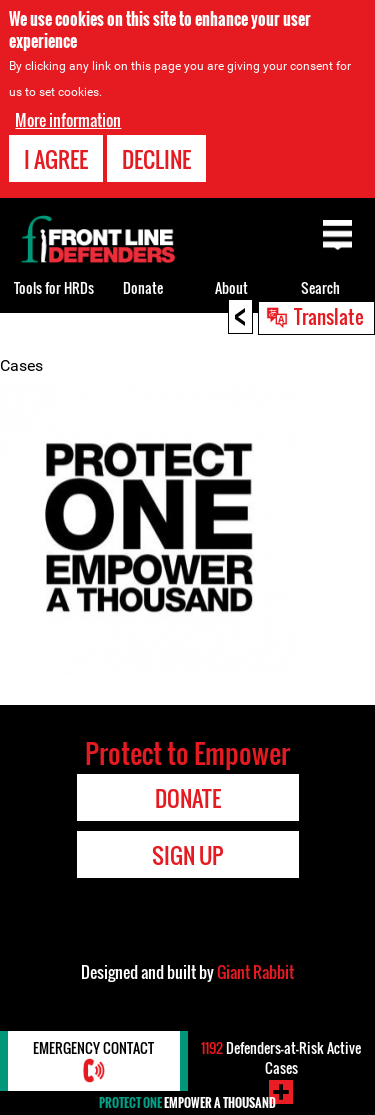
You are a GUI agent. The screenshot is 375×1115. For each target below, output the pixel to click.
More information (68, 120)
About (231, 287)
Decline (156, 159)
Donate (143, 287)
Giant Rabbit (255, 972)
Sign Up (187, 855)
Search (320, 287)
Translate (329, 316)
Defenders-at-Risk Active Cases (281, 1057)
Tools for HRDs (54, 287)
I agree (56, 159)
